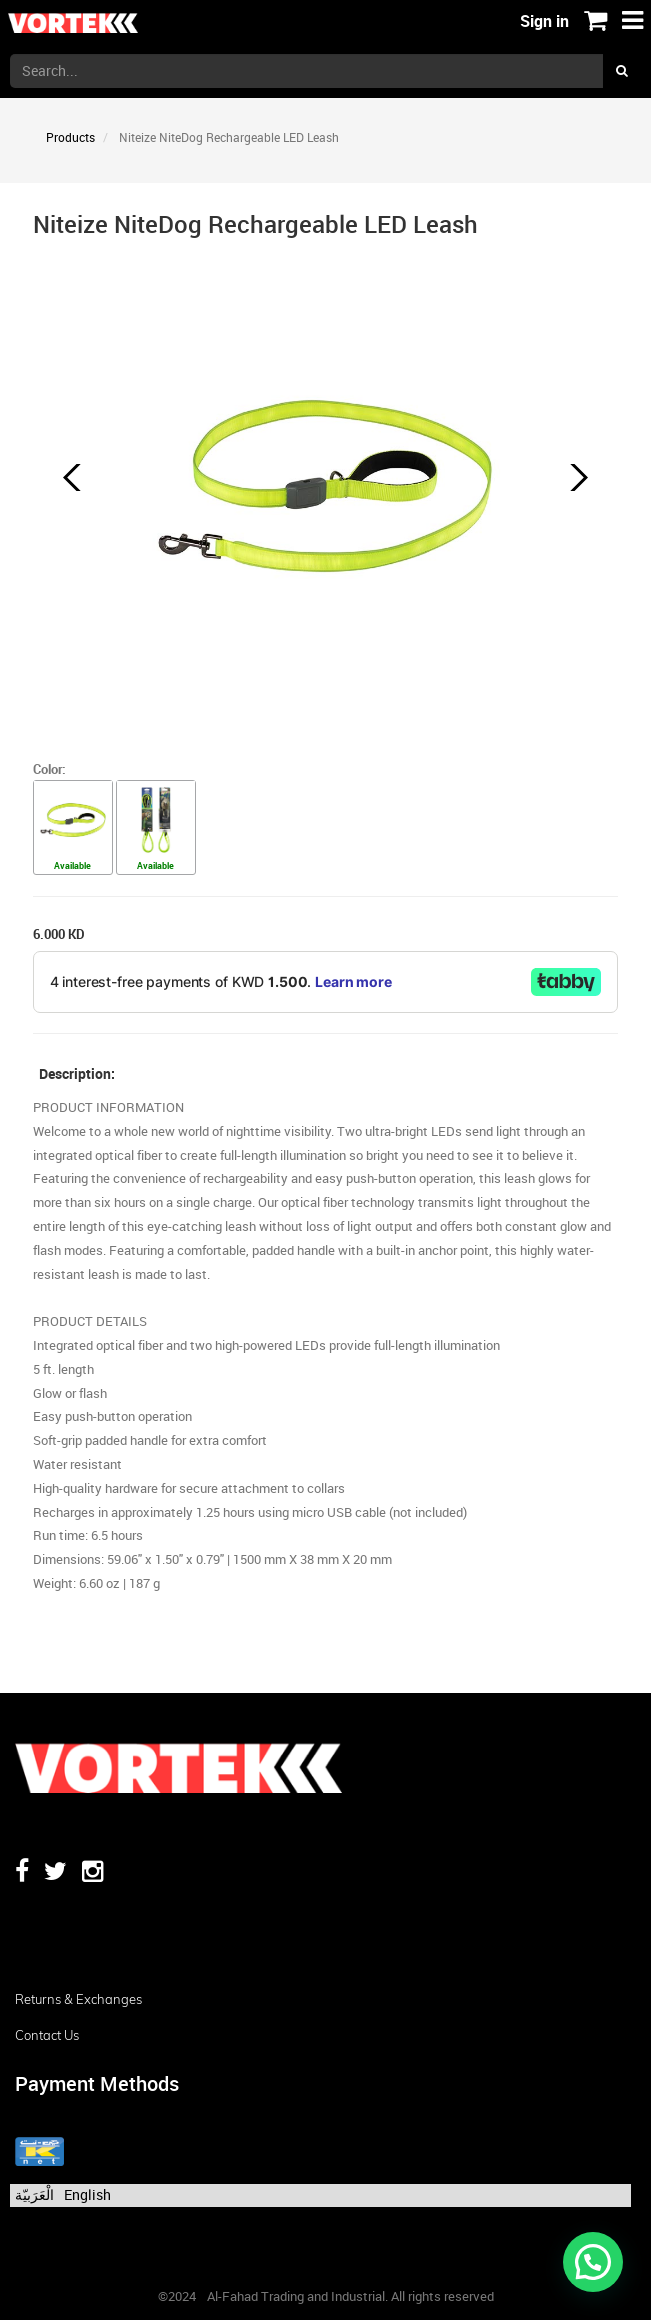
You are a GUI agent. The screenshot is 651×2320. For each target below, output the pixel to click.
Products (70, 137)
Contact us (47, 2035)
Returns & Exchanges (78, 1999)
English (87, 2194)
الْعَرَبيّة (34, 2194)
